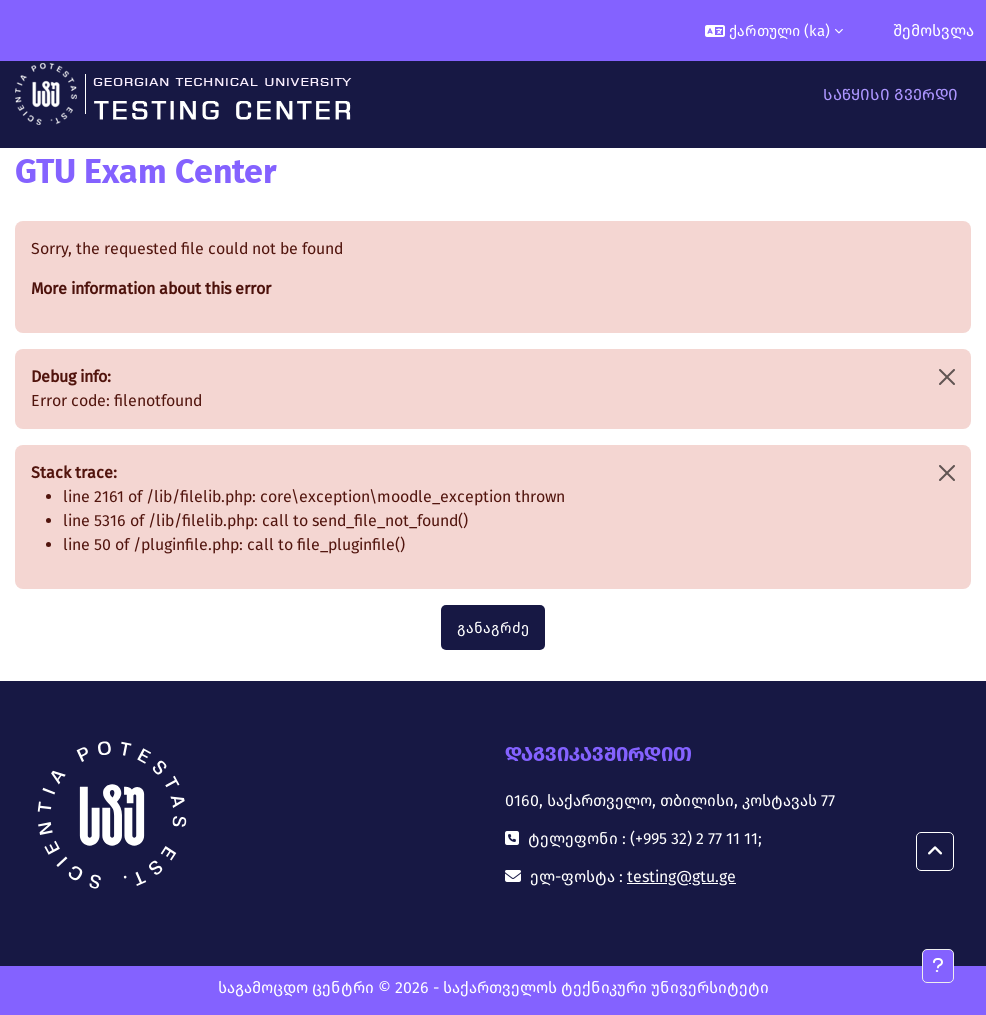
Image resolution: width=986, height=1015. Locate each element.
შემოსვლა (933, 30)
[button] (774, 30)
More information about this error (151, 288)
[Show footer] (938, 966)
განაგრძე (493, 628)
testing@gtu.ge (681, 876)
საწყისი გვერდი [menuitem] (890, 94)
